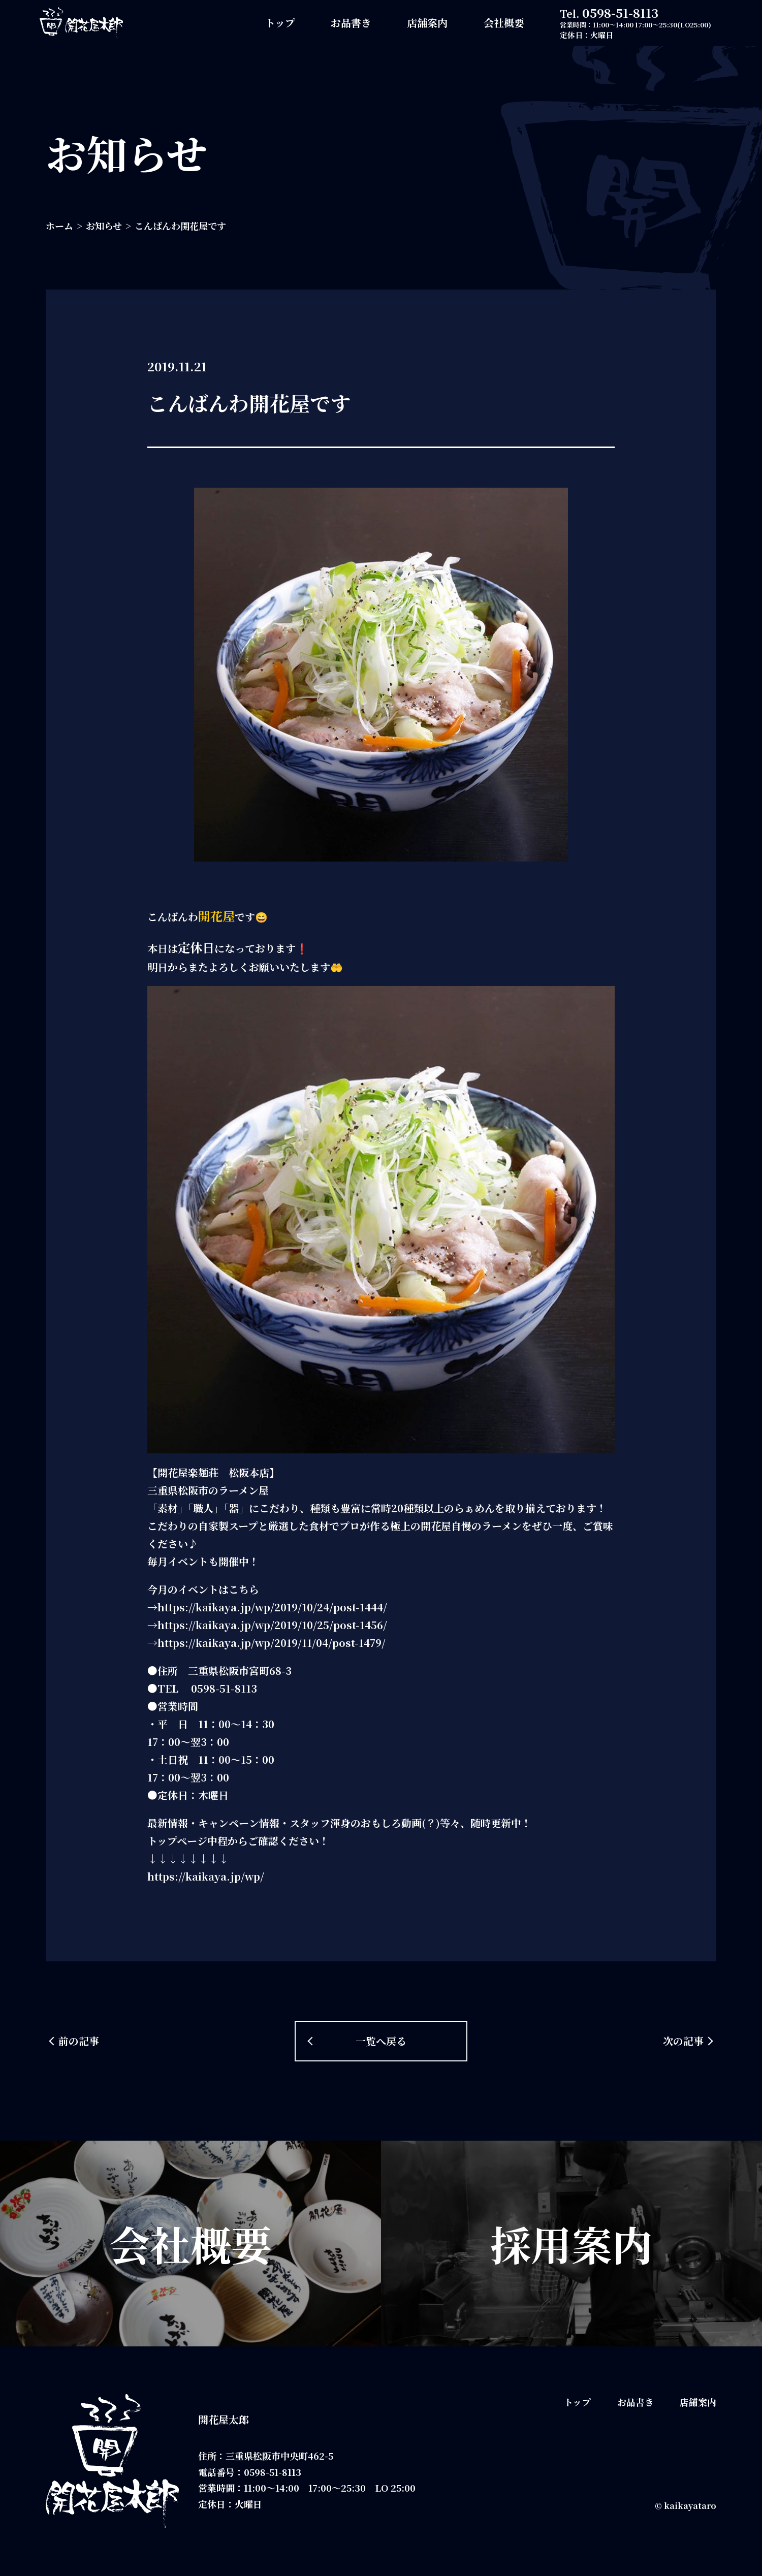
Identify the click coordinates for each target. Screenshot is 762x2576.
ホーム (59, 225)
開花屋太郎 (223, 2419)
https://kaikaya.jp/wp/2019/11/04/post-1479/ (271, 1642)
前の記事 (78, 2040)
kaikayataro (690, 2505)
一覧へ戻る (381, 2040)
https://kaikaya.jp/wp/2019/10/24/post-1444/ (272, 1607)
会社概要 (504, 22)
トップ (280, 22)
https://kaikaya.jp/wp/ (205, 1876)
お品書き (351, 22)
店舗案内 (427, 22)
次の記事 (683, 2040)
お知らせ (104, 225)
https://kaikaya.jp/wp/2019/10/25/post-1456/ (272, 1624)
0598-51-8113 (620, 12)
